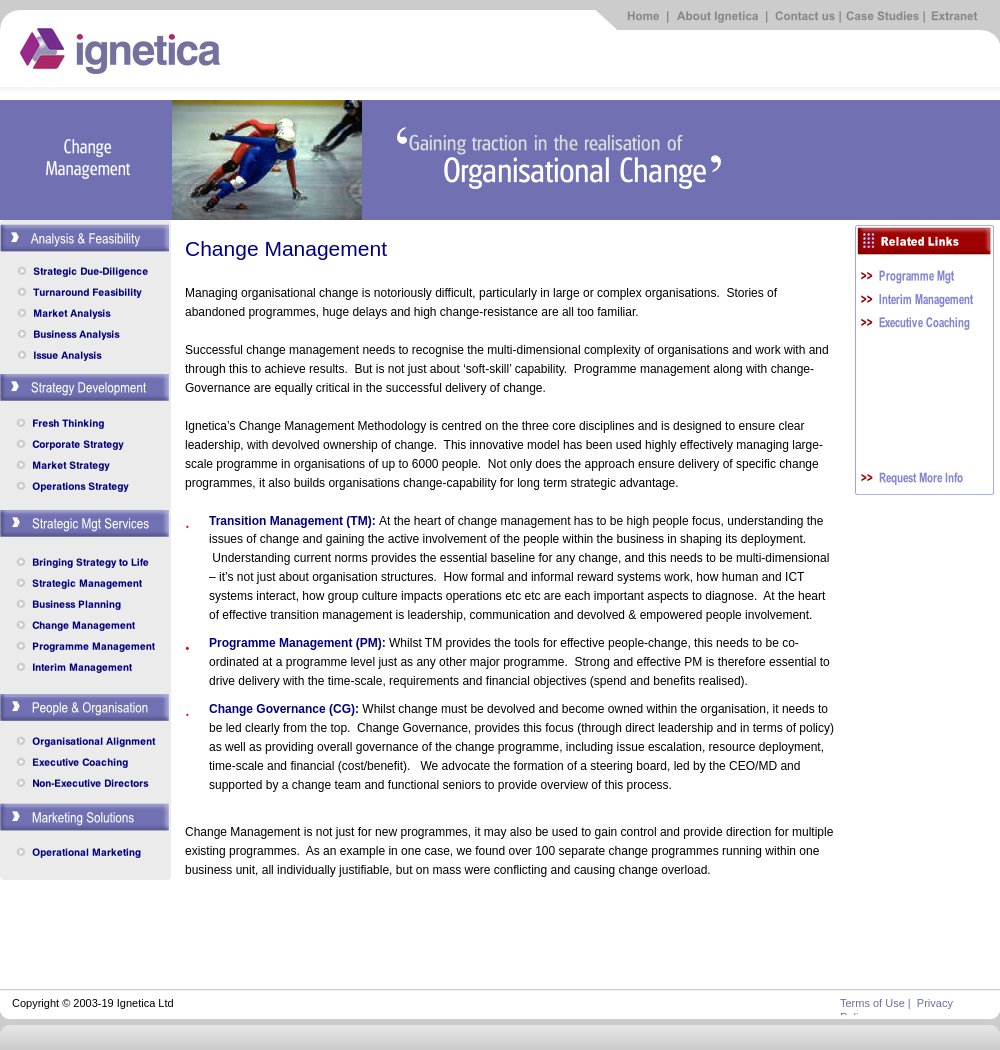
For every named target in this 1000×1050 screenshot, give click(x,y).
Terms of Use (872, 1003)
